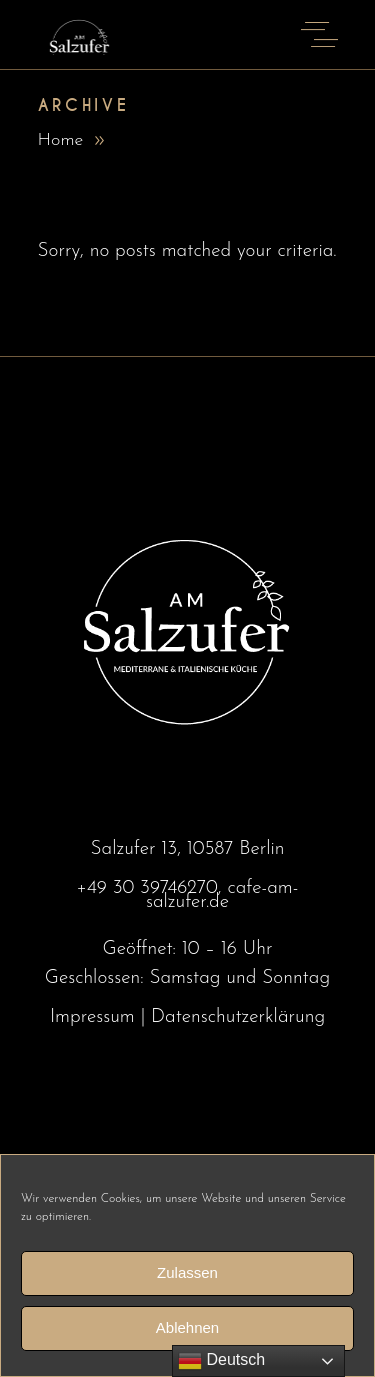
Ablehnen (187, 1335)
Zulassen (187, 1280)
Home (61, 140)
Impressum (92, 1017)
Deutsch (221, 1361)
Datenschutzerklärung (238, 1017)
